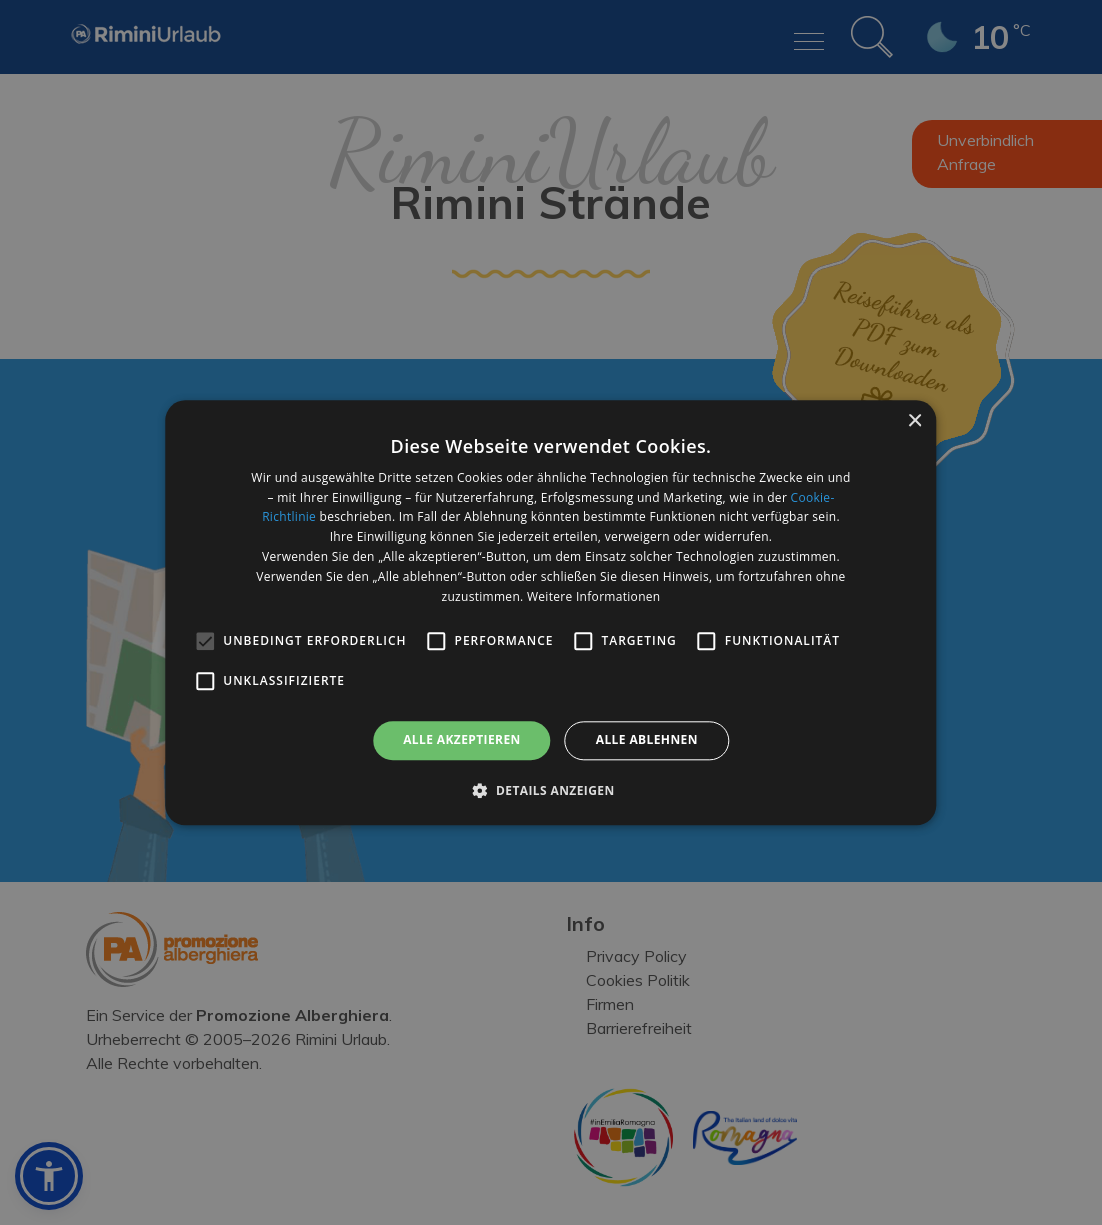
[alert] (551, 612)
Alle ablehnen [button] (647, 740)
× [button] (914, 421)
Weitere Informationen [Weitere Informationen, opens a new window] (594, 596)
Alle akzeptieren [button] (462, 740)
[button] (550, 790)
